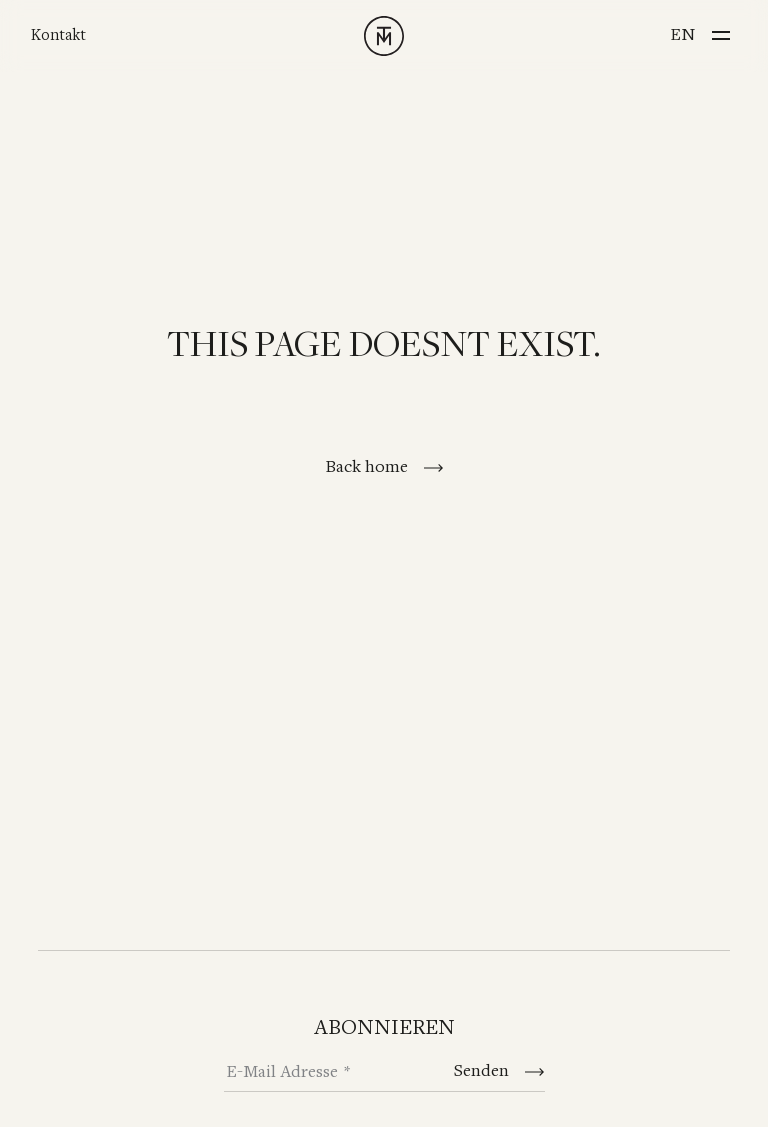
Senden (483, 1071)
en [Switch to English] (682, 35)
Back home (368, 467)
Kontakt (58, 35)
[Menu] (721, 29)
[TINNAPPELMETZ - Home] (384, 36)
